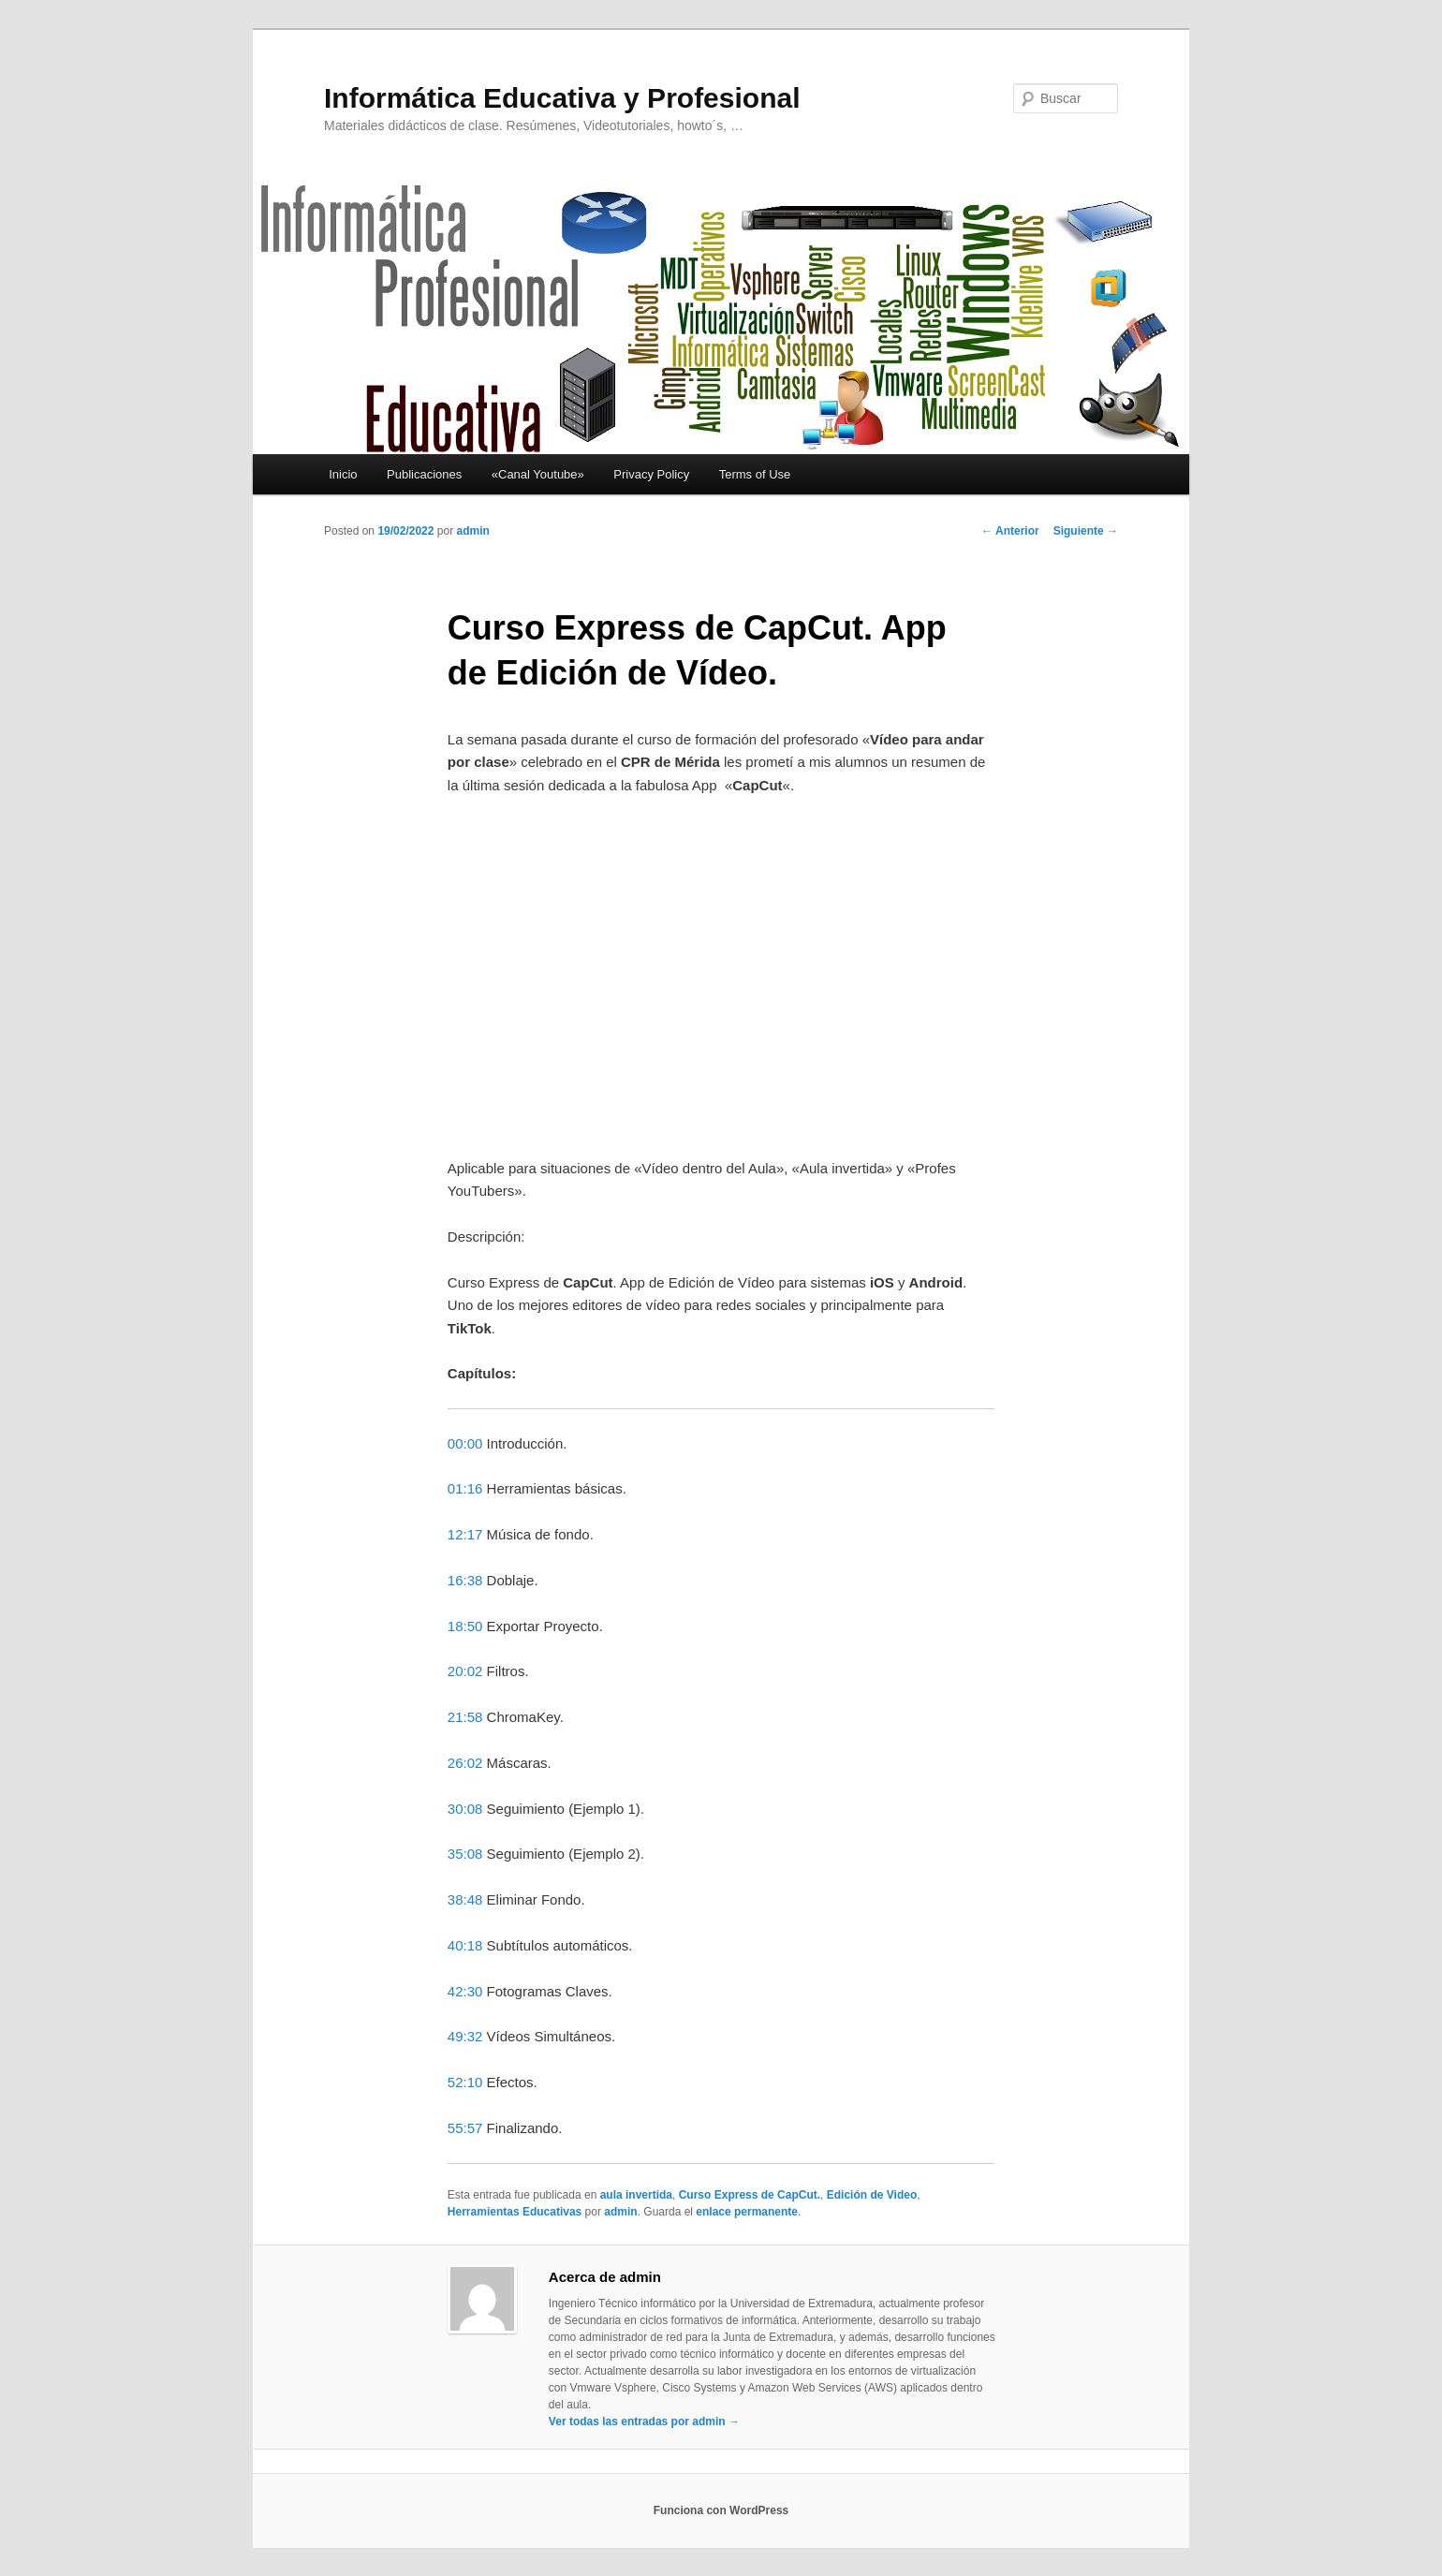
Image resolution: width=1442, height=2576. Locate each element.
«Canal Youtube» (538, 474)
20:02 (465, 1671)
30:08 (465, 1809)
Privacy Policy (651, 474)
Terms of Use (755, 474)
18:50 (465, 1626)
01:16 (465, 1488)
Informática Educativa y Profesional (562, 97)
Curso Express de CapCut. (749, 2194)
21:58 (465, 1717)
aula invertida (636, 2194)
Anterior (1010, 530)
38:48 (465, 1899)
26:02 (465, 1763)
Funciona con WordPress (721, 2510)
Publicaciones (424, 474)
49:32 (465, 2036)
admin (472, 530)
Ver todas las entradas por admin (644, 2421)
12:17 (465, 1534)
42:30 (465, 1991)
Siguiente (1085, 530)
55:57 (465, 2128)
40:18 (465, 1945)
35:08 (465, 1854)
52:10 (465, 2082)
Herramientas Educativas (514, 2211)
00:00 (465, 1443)
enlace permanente (747, 2211)
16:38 (465, 1580)
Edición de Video (872, 2194)
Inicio (343, 474)
